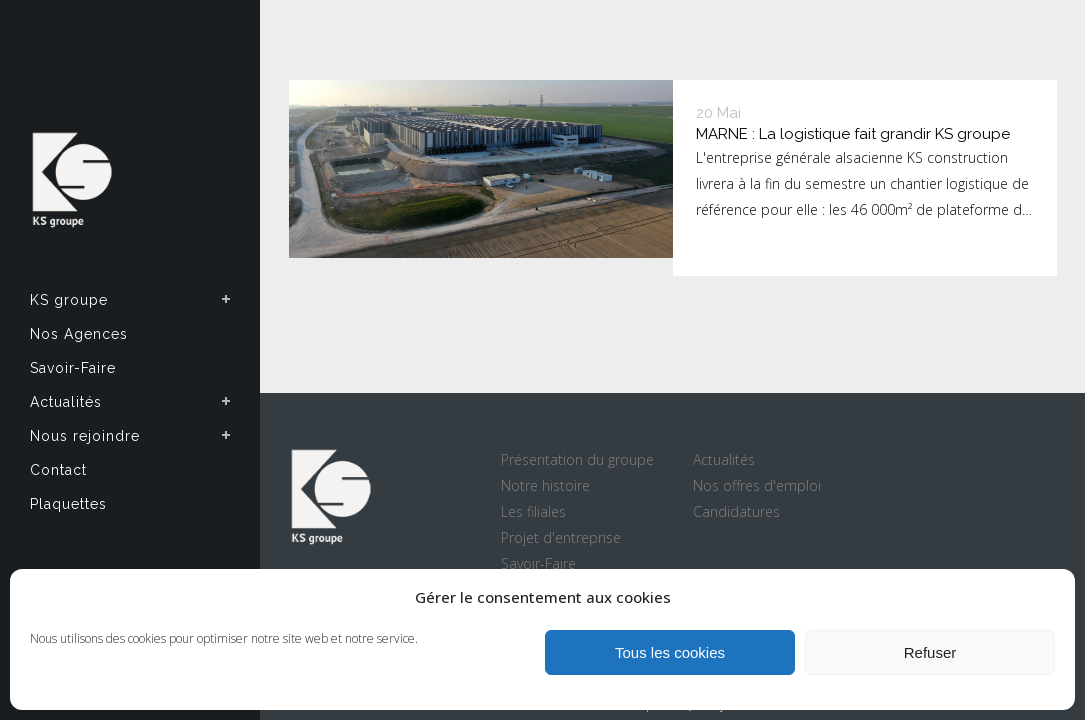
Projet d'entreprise (561, 537)
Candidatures (736, 511)
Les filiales (533, 511)
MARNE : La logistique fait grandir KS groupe (853, 134)
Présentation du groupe (577, 459)
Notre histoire (545, 485)
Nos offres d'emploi (757, 485)
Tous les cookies (670, 652)
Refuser (930, 652)
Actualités (724, 459)
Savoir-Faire (538, 563)
